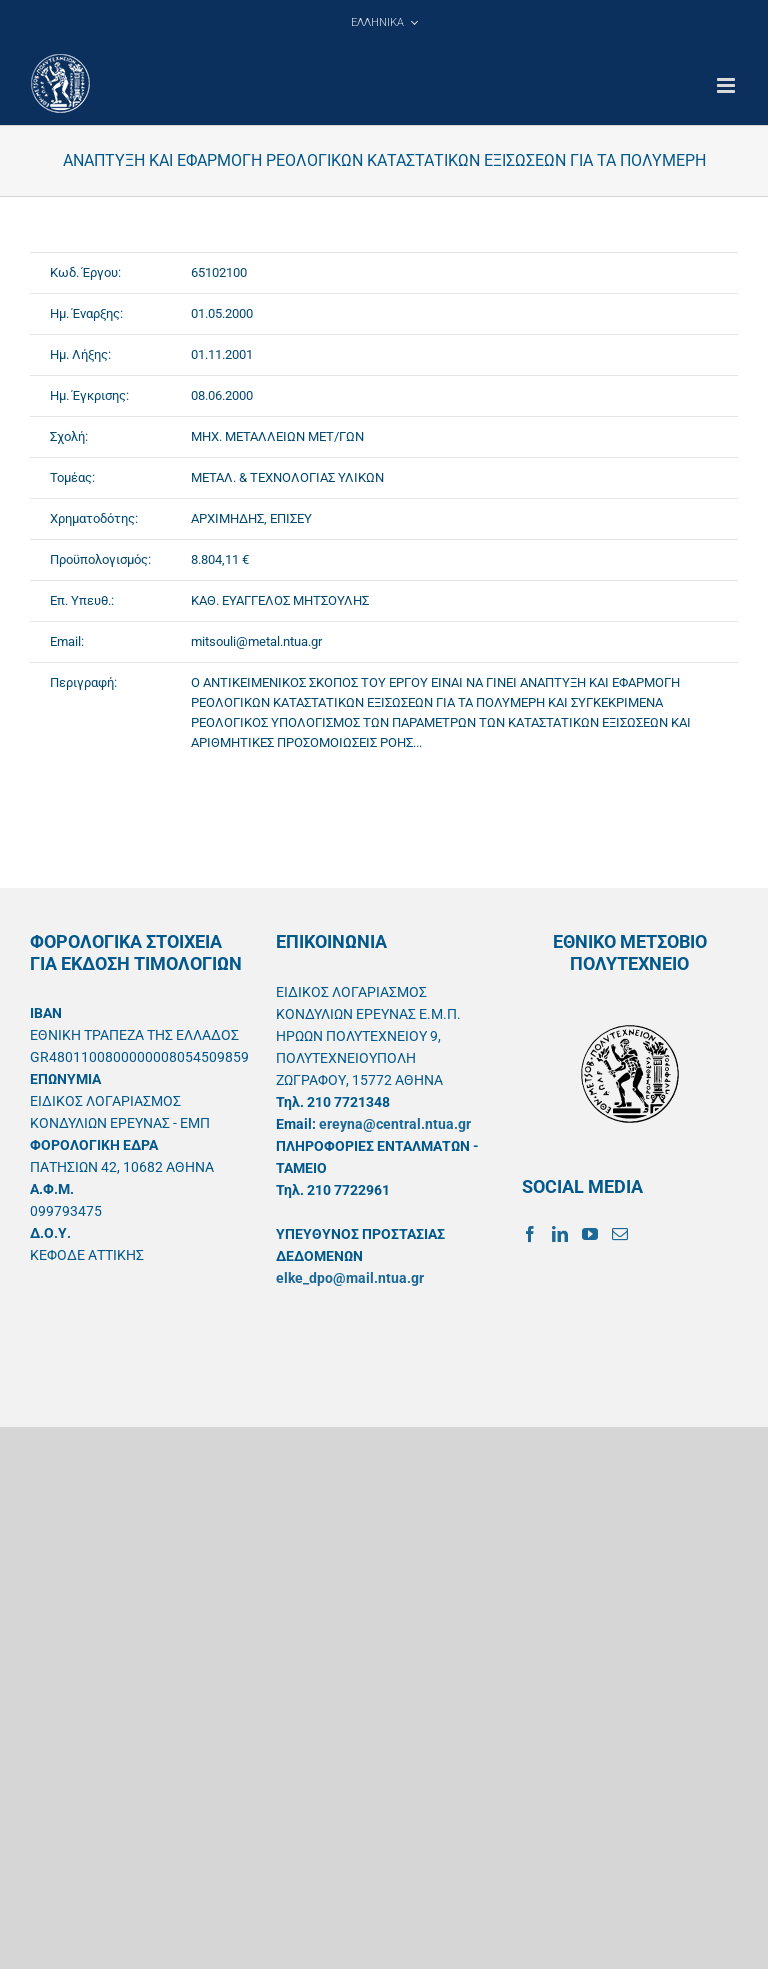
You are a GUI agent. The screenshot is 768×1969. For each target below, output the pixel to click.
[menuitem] (384, 22)
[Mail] (620, 1234)
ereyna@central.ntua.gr (395, 1124)
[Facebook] (530, 1234)
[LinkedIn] (560, 1234)
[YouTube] (590, 1234)
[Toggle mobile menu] (727, 85)
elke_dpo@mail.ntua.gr (350, 1278)
